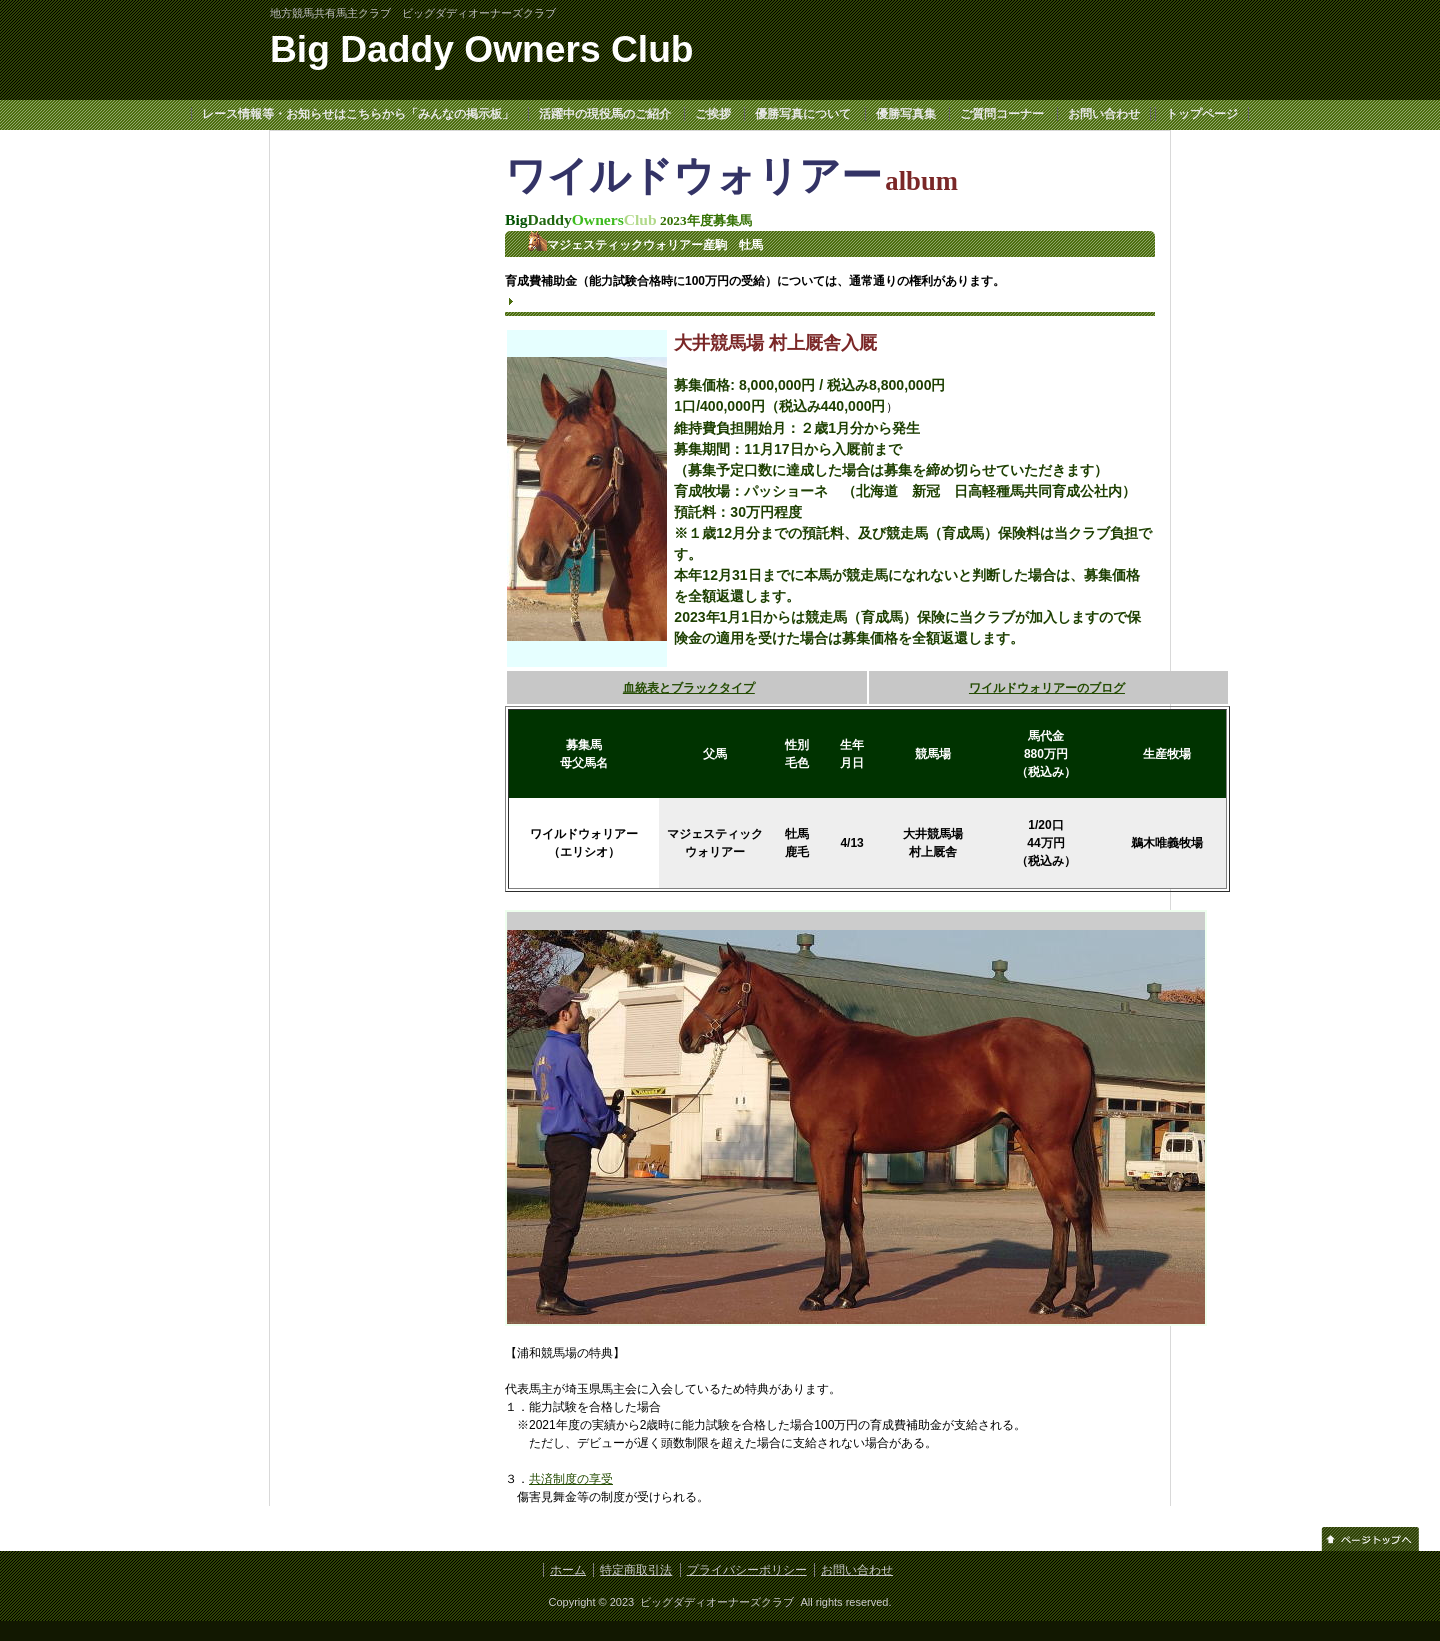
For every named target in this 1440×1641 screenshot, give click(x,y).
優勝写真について (803, 114)
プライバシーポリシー (747, 1570)
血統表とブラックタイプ (689, 688)
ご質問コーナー (1002, 114)
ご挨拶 (713, 114)
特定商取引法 (636, 1570)
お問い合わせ (1104, 114)
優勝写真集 (906, 114)
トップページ (1202, 114)
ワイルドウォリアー (1023, 688)
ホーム (568, 1570)
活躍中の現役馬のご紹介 (605, 114)
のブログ (1101, 688)
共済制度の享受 (571, 1479)
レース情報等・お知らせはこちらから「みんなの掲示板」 (358, 114)
